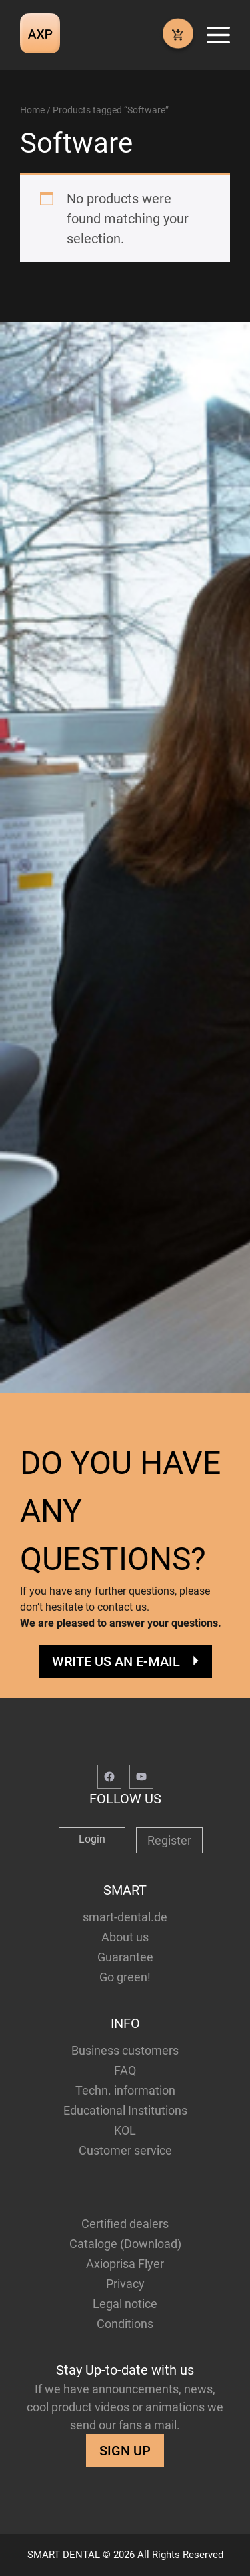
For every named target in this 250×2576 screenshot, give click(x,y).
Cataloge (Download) (125, 2244)
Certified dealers (125, 2224)
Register (169, 1840)
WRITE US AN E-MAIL (116, 1661)
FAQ (125, 2070)
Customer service (125, 2150)
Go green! (125, 1977)
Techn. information (125, 2090)
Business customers (125, 2050)
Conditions (125, 2324)
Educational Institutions (125, 2110)
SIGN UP (125, 2451)
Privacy (125, 2284)
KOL (125, 2130)
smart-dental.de (125, 1917)
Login (92, 1839)
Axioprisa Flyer (125, 2264)
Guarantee (125, 1957)
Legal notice (125, 2304)
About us (125, 1937)
